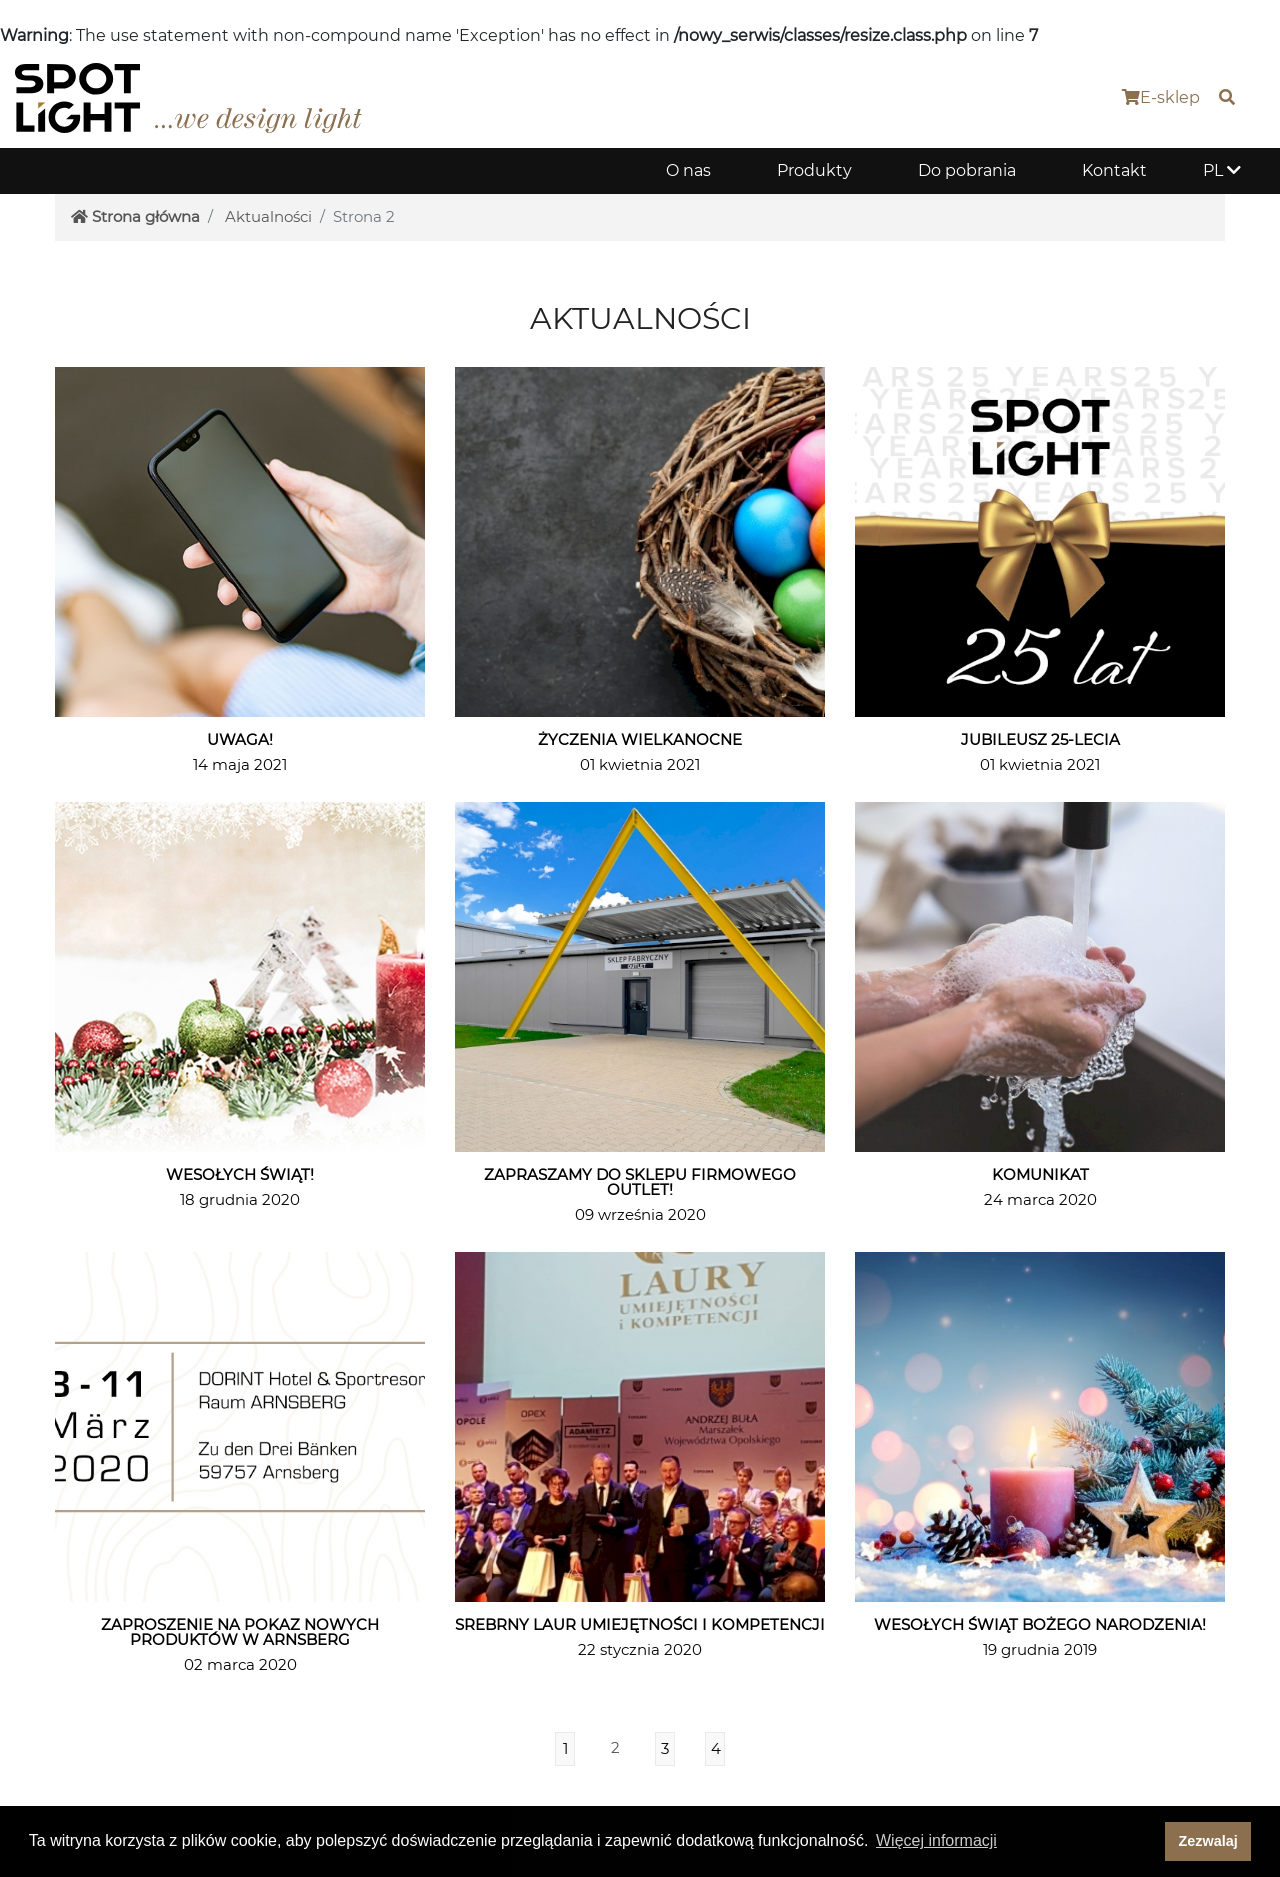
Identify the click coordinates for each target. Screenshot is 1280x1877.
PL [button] (1222, 170)
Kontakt (1114, 170)
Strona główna (135, 216)
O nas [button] (688, 170)
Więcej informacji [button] (936, 1840)
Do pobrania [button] (967, 170)
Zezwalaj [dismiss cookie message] (1208, 1841)
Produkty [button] (814, 170)
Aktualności (268, 216)
